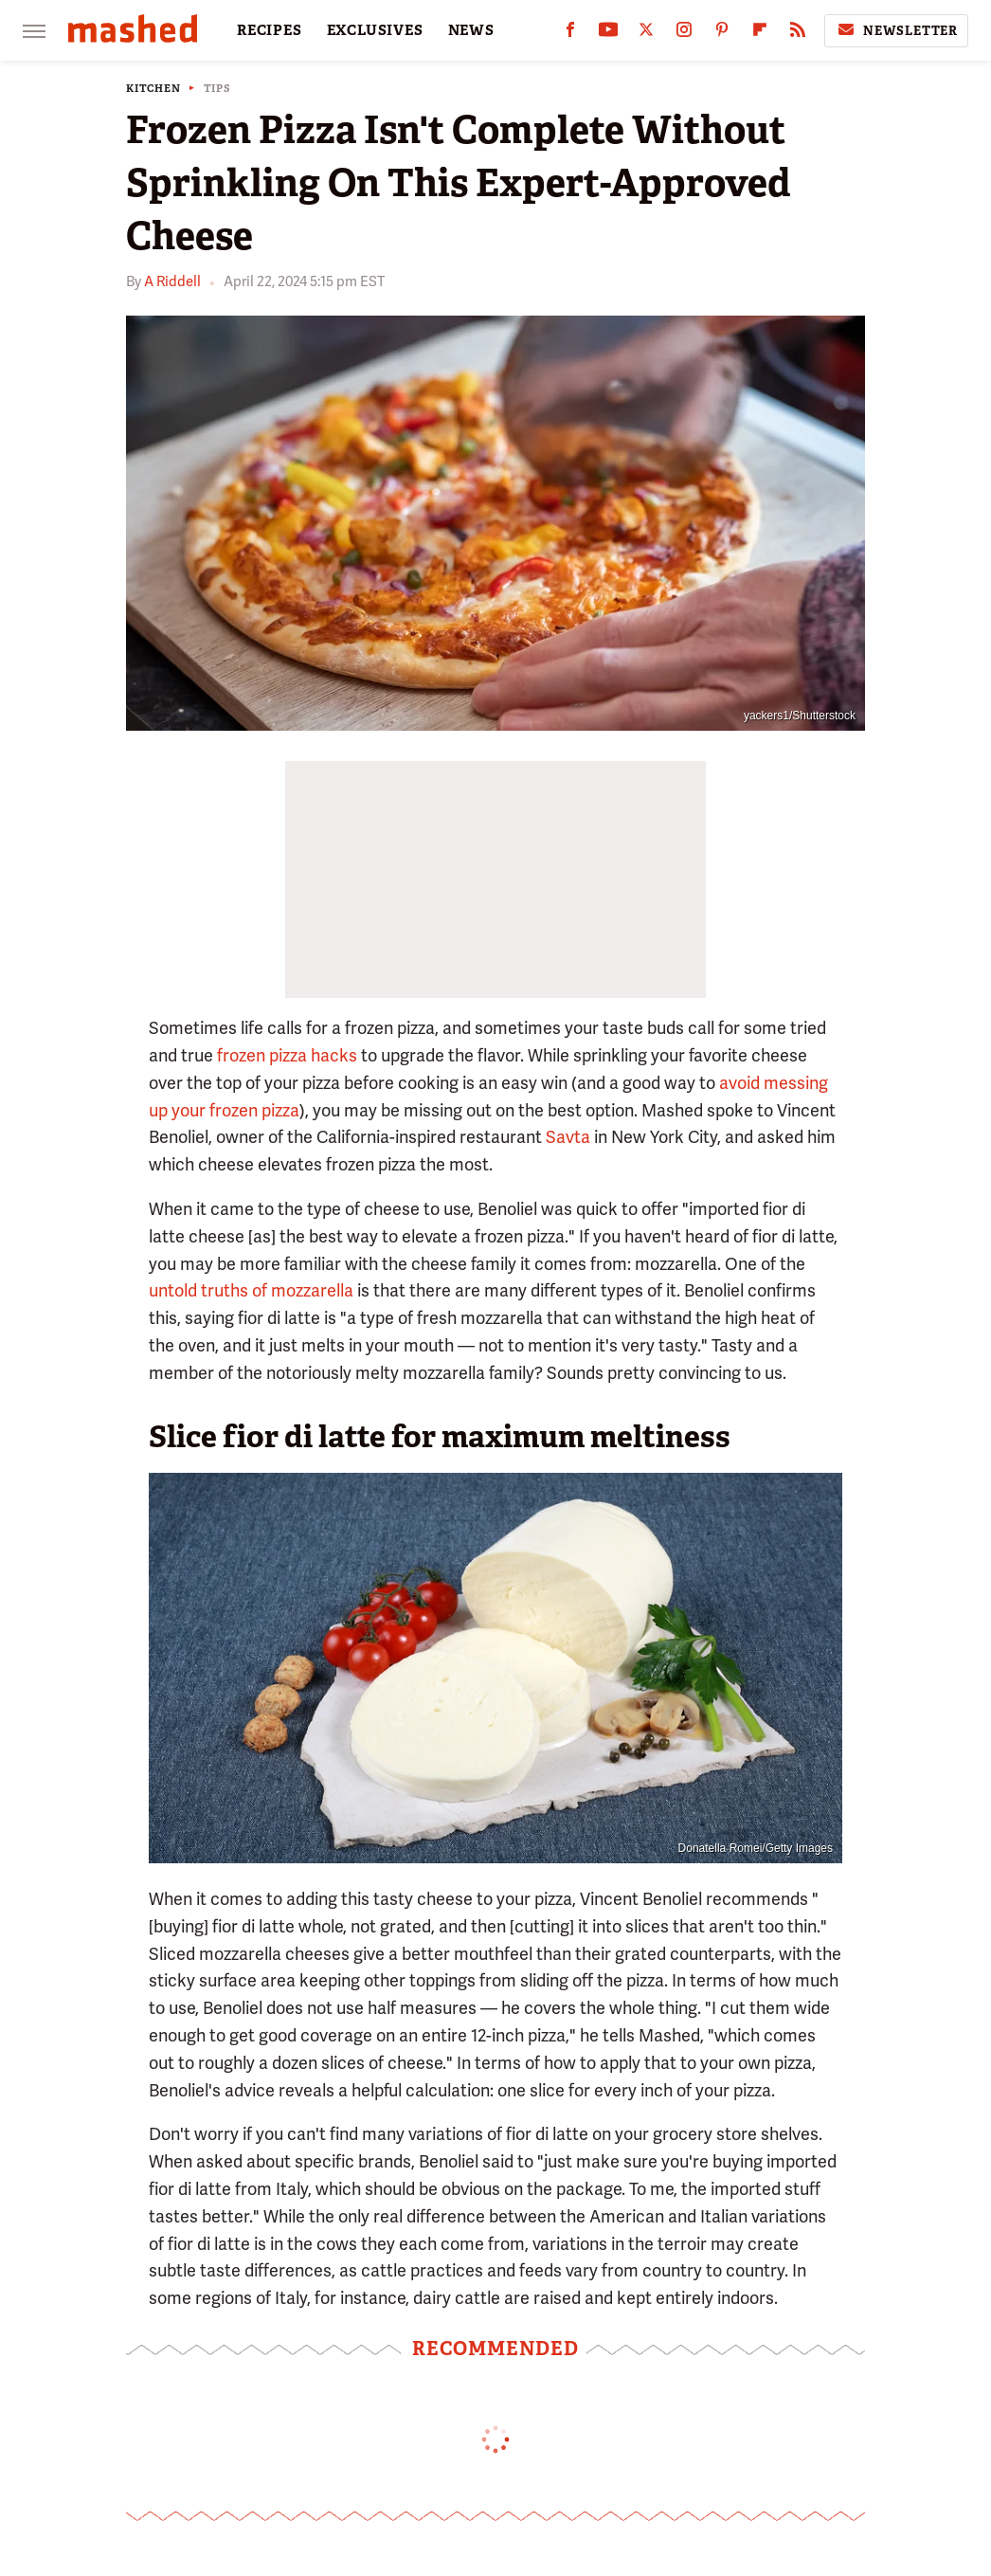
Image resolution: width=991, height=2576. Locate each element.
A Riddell (172, 281)
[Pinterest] (722, 33)
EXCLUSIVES (375, 30)
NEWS (471, 30)
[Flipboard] (759, 33)
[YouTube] (608, 33)
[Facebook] (570, 33)
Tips (217, 88)
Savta (568, 1137)
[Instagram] (684, 33)
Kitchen (153, 88)
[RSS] (797, 33)
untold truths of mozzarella (251, 1290)
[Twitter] (646, 33)
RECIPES (269, 30)
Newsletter (896, 30)
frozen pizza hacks (287, 1055)
